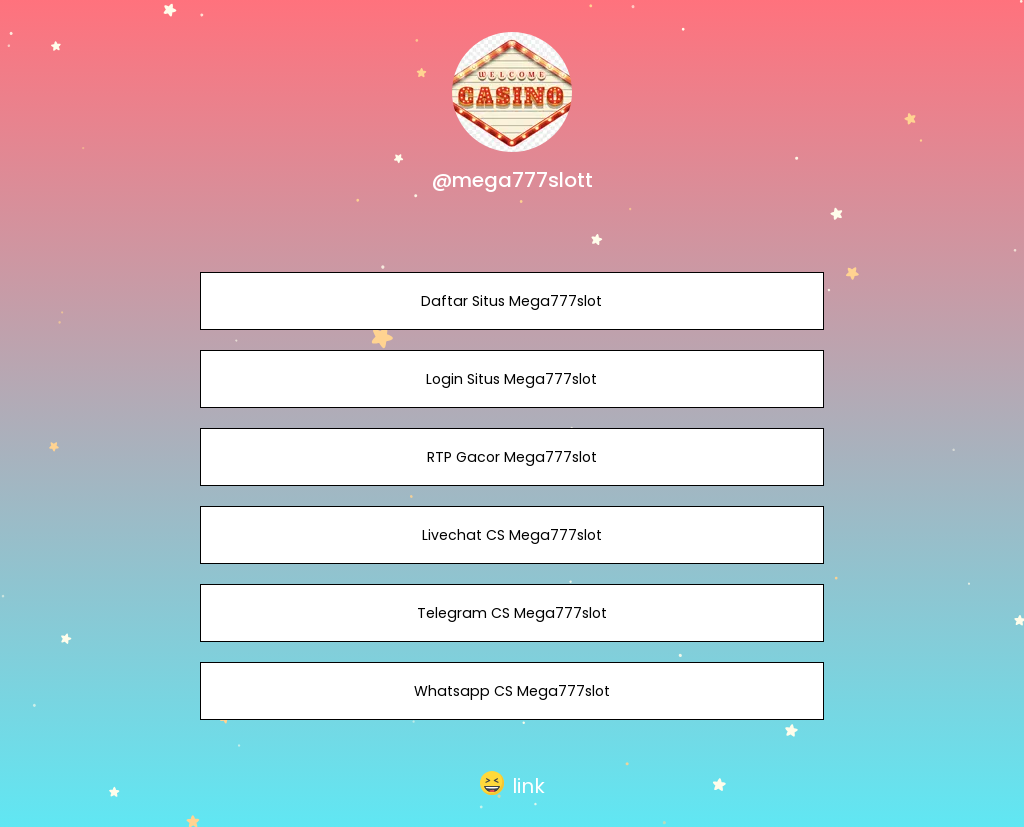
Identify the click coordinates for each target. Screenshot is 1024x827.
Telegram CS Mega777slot (512, 613)
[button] (512, 783)
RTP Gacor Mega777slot (512, 457)
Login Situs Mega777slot (511, 379)
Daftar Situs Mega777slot (511, 301)
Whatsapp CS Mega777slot (512, 691)
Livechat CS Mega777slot (512, 535)
